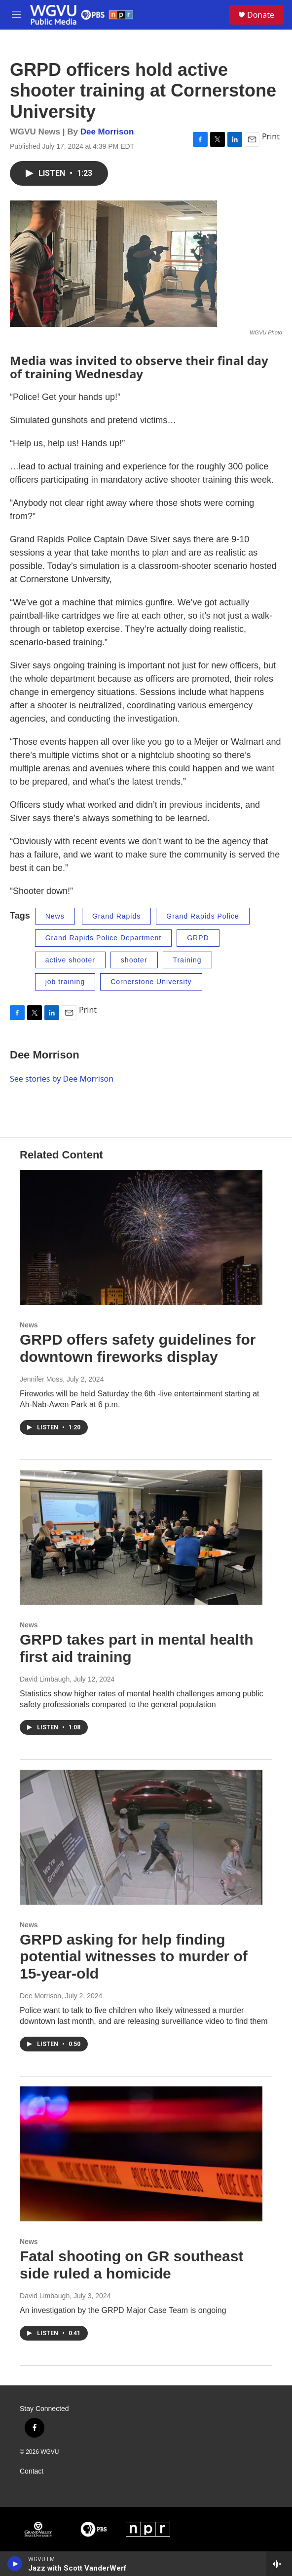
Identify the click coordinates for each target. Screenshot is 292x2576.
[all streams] (279, 2563)
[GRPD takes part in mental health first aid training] (141, 1537)
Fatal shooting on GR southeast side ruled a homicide (131, 2264)
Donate (260, 14)
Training (187, 960)
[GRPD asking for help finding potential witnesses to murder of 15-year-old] (141, 1837)
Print (271, 136)
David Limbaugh (45, 1679)
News (55, 916)
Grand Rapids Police (202, 916)
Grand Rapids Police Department (103, 938)
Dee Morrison (107, 131)
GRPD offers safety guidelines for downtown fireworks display (138, 1348)
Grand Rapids (116, 916)
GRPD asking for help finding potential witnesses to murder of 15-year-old (134, 1956)
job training (65, 982)
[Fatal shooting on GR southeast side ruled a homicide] (141, 2153)
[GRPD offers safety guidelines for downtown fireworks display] (141, 1237)
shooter (134, 960)
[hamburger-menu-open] (16, 15)
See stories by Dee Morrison (61, 1078)
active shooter (70, 960)
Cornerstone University (150, 982)
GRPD (198, 938)
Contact (31, 2471)
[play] (15, 2564)
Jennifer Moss (41, 1379)
